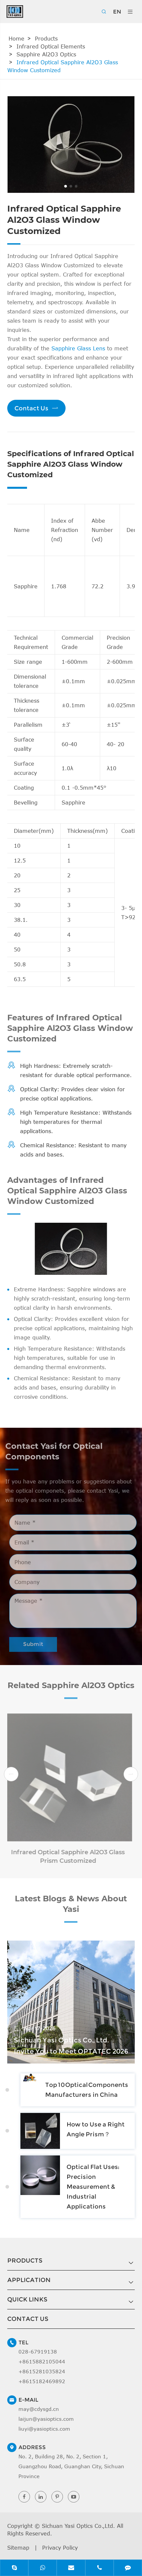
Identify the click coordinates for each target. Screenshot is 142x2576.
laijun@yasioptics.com (46, 2419)
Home (16, 39)
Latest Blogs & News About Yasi (71, 1908)
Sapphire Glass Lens (78, 348)
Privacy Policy (60, 2548)
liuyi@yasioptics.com (44, 2429)
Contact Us (36, 408)
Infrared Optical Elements (50, 46)
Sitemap (18, 2548)
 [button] (11, 1774)
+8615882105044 (41, 2361)
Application (29, 2280)
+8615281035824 (41, 2371)
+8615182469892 (41, 2381)
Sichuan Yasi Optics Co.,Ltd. (78, 2526)
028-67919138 (37, 2352)
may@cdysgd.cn (38, 2409)
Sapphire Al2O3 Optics (46, 54)
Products (46, 39)
